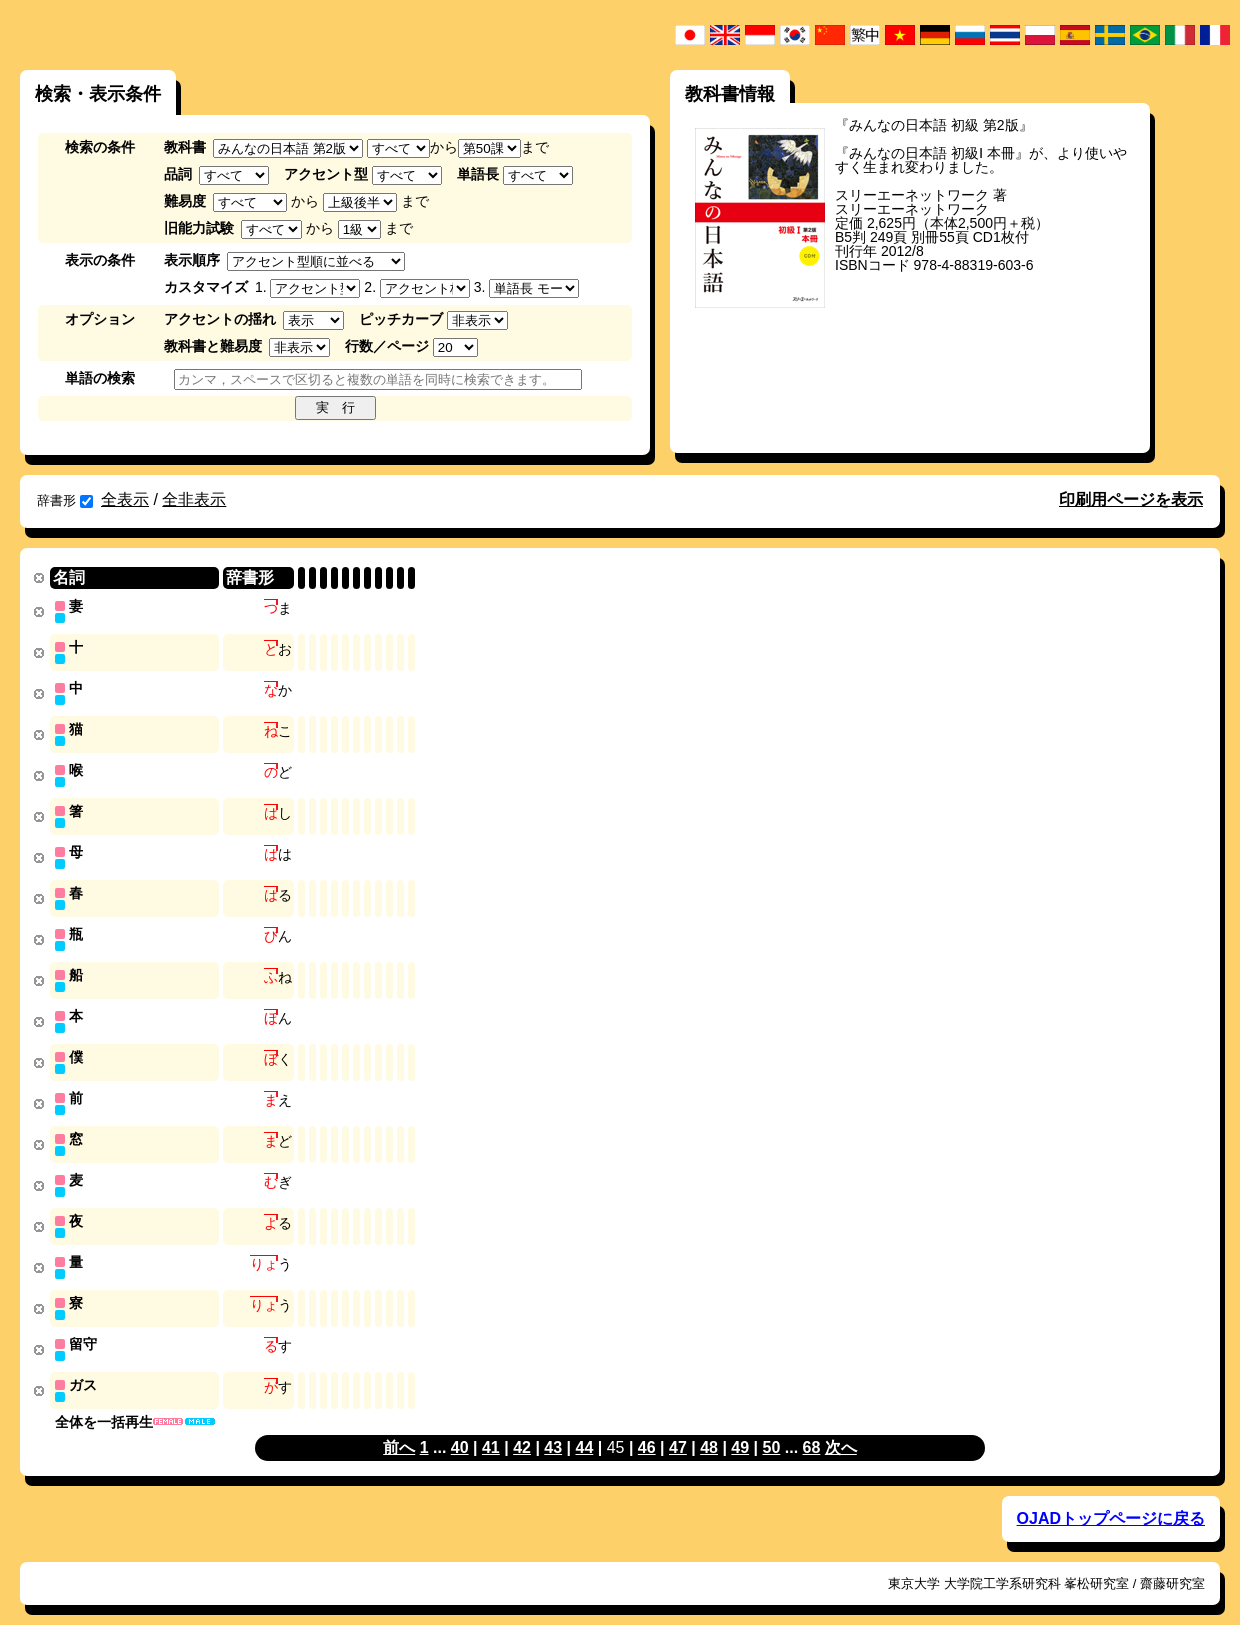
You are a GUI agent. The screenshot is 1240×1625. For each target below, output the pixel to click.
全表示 (125, 499)
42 (522, 1427)
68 (812, 1427)
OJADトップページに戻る (1111, 1498)
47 (678, 1427)
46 (647, 1427)
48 (709, 1427)
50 (772, 1427)
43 (553, 1427)
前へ (399, 1427)
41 (491, 1427)
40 (460, 1427)
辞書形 (65, 500)
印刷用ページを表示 (1131, 499)
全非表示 (194, 499)
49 (740, 1427)
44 (584, 1427)
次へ (841, 1427)
